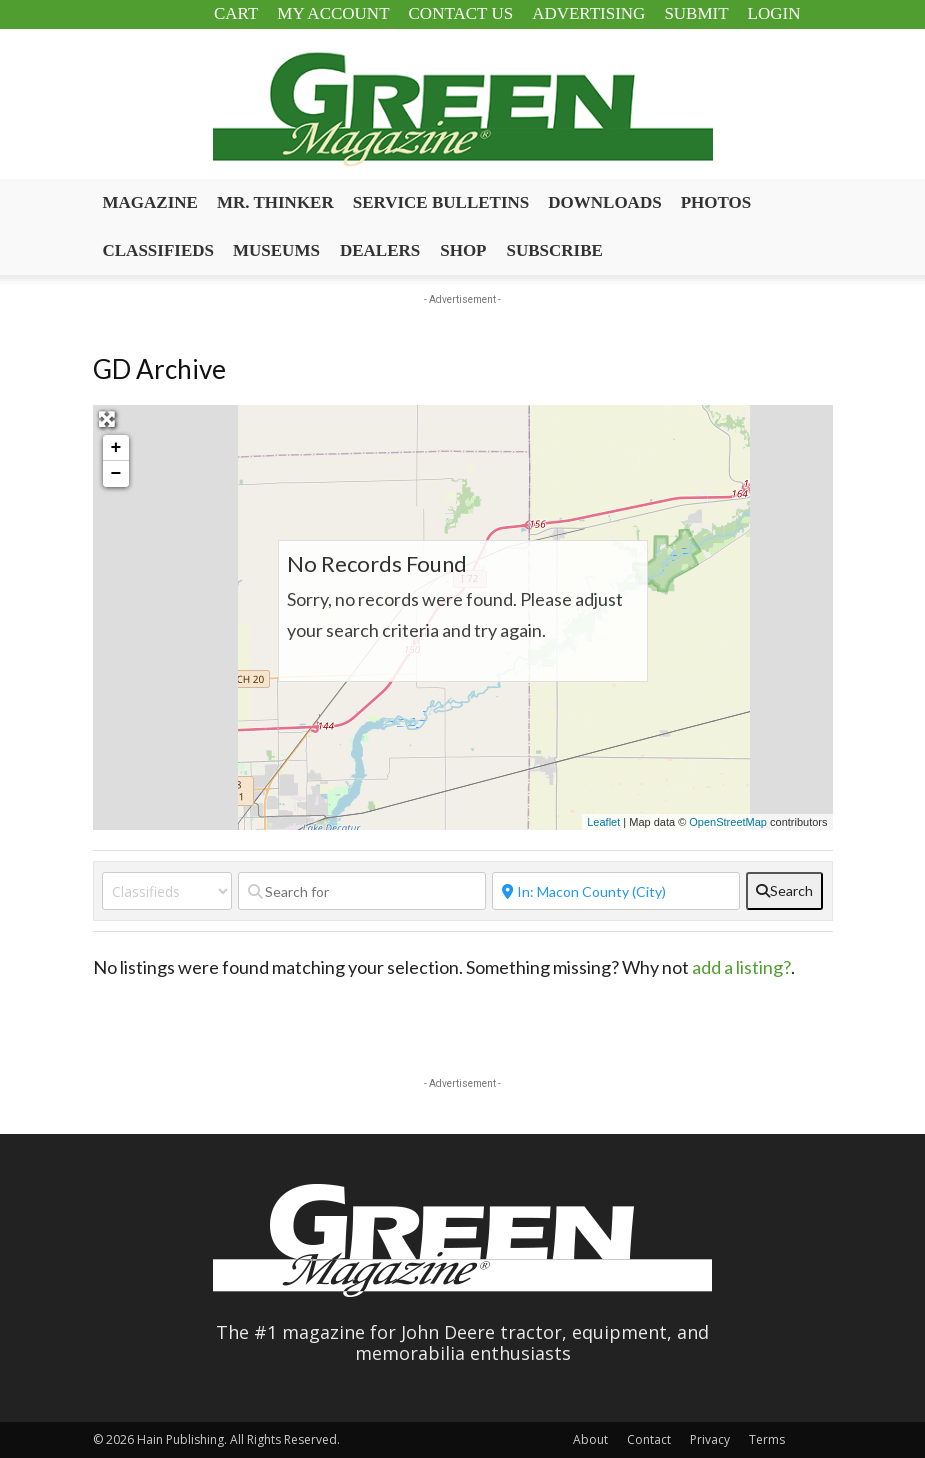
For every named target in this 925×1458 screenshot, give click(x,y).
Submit (696, 13)
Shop (463, 250)
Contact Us (461, 13)
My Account (333, 13)
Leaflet (603, 822)
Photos (716, 202)
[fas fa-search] (785, 891)
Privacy (710, 1439)
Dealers (380, 250)
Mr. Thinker (275, 202)
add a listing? (741, 967)
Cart (236, 13)
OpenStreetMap (728, 822)
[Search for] (362, 891)
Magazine (150, 202)
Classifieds (159, 250)
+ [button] (116, 448)
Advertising (588, 13)
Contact (649, 1439)
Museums (276, 250)
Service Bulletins (441, 202)
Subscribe (555, 250)
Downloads (604, 202)
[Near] (616, 891)
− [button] (116, 474)
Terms (767, 1439)
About (590, 1439)
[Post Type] (167, 891)
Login (774, 13)
